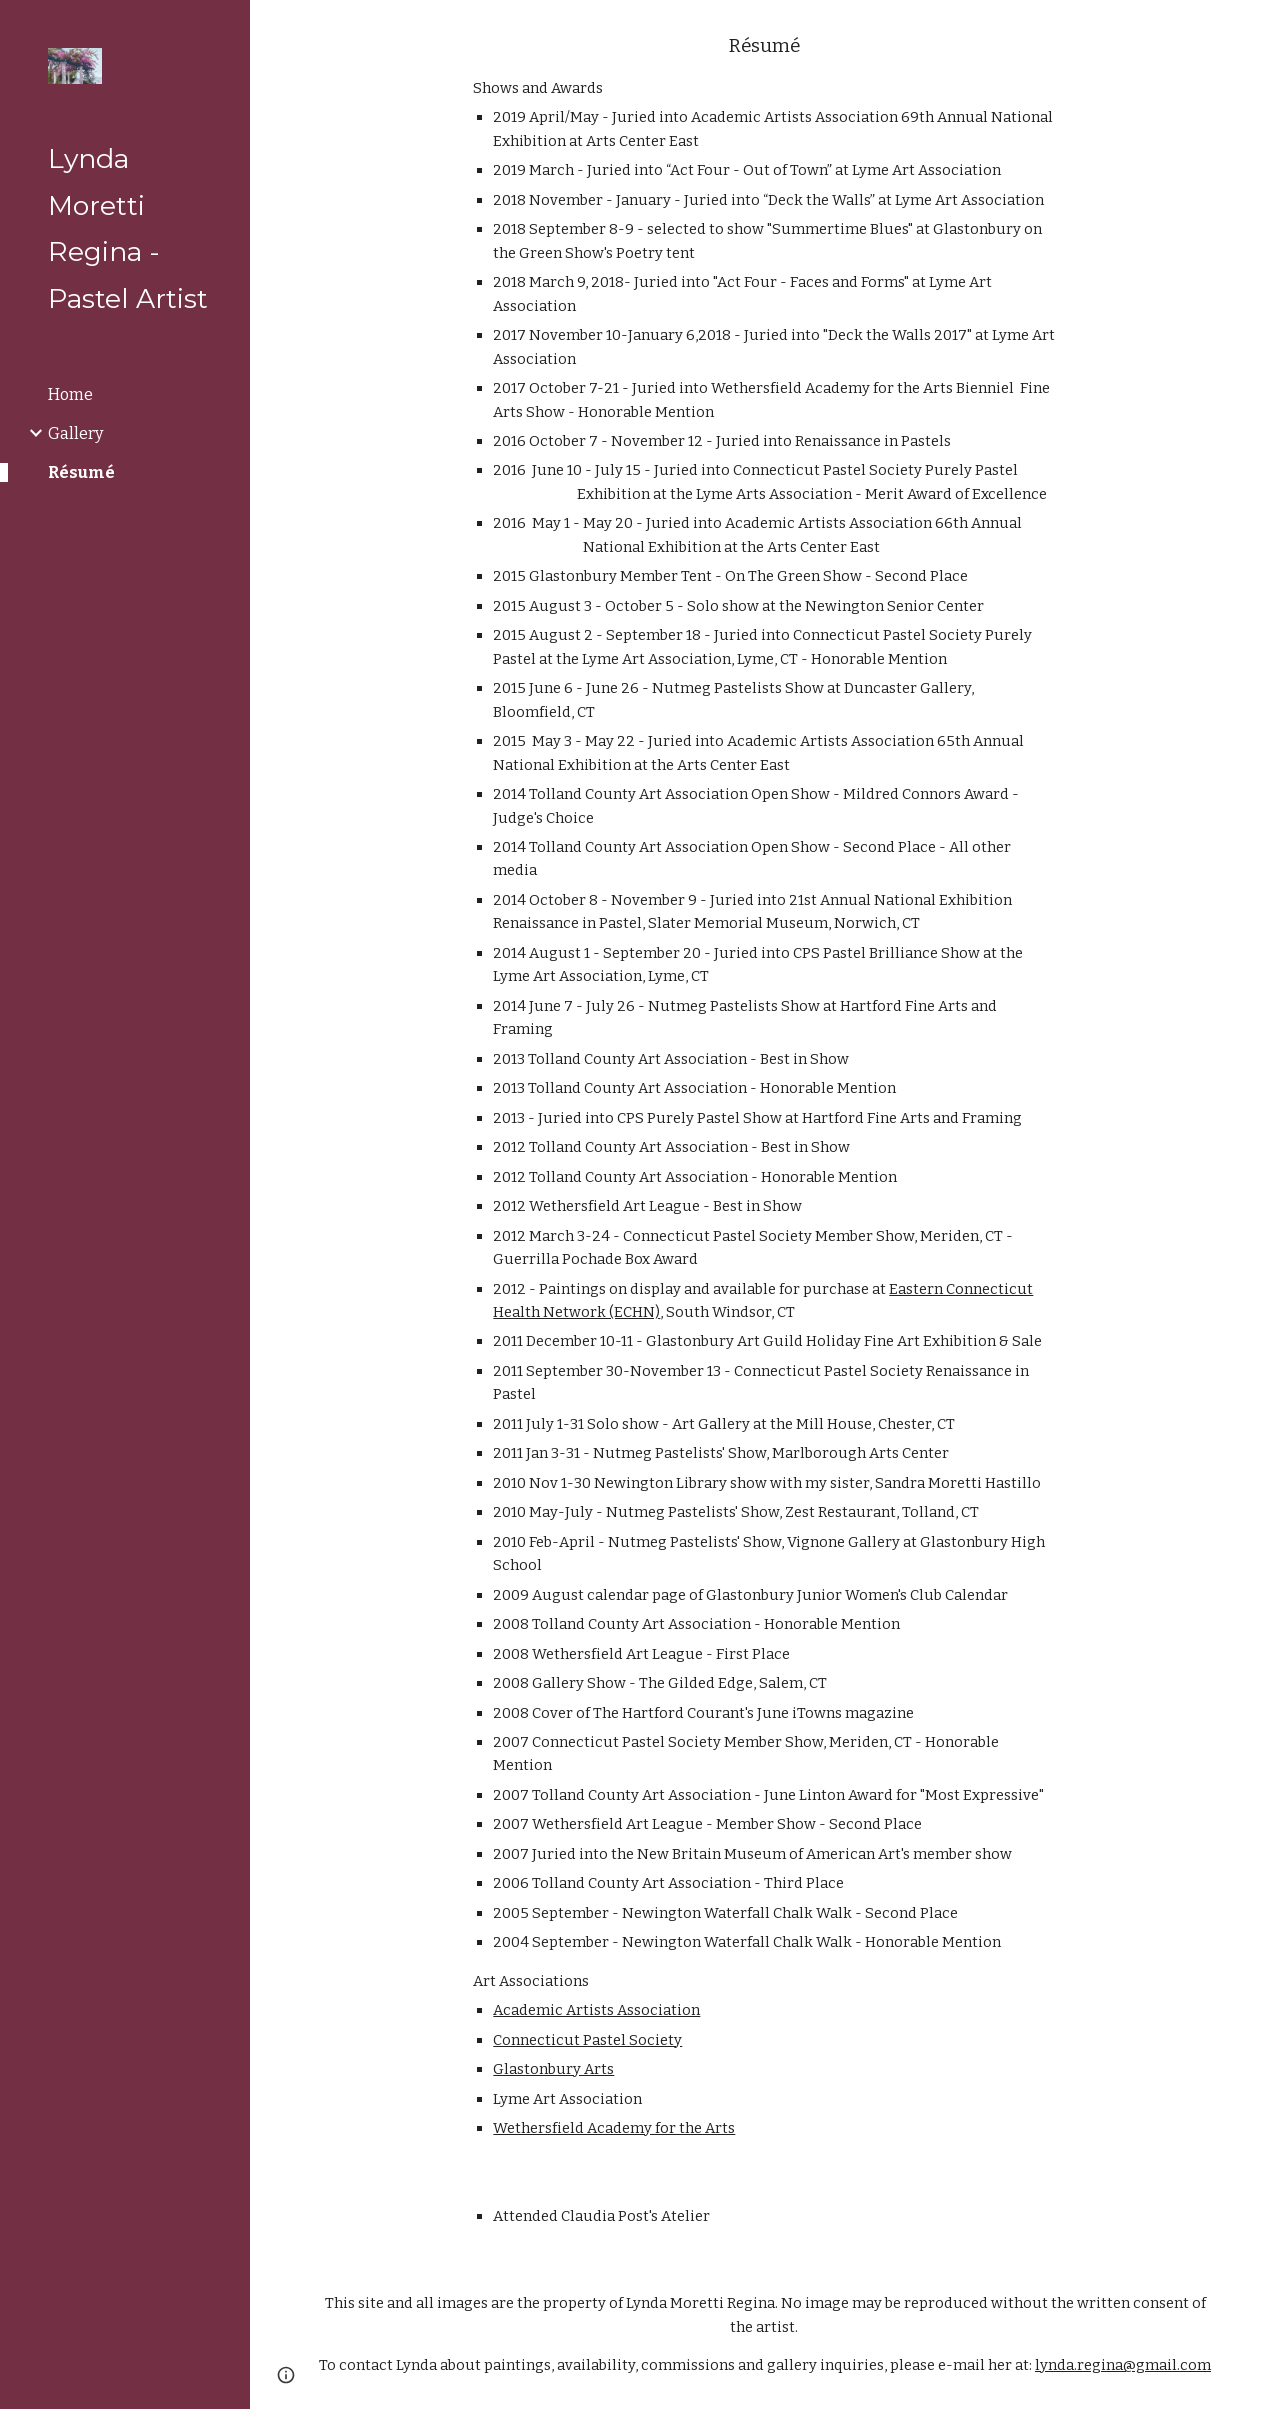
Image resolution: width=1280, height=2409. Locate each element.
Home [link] (70, 394)
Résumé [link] (81, 472)
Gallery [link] (75, 433)
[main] (764, 1086)
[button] (1256, 28)
